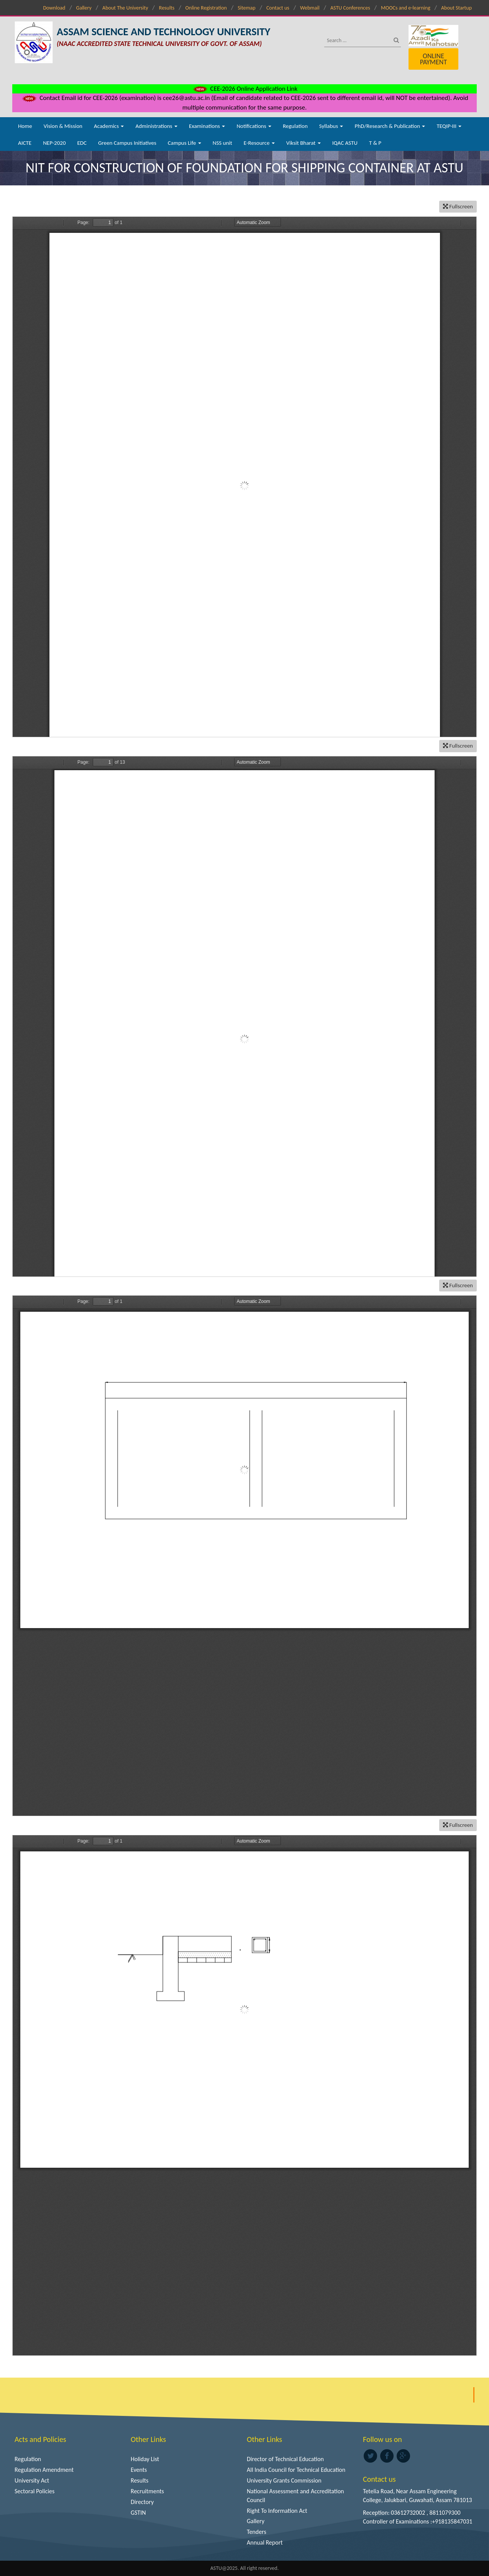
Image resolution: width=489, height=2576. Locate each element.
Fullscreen (458, 206)
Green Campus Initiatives (127, 142)
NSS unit (222, 142)
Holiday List (145, 2459)
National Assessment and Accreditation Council (295, 2496)
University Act (32, 2480)
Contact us (277, 8)
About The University (125, 8)
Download (54, 8)
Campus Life (184, 142)
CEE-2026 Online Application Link (244, 89)
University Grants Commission (284, 2480)
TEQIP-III (448, 126)
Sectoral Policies (34, 2491)
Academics (109, 126)
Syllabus (331, 126)
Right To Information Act (277, 2510)
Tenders (256, 2531)
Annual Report (265, 2542)
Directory (142, 2502)
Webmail (310, 8)
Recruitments (147, 2491)
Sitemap (246, 8)
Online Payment (433, 59)
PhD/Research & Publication (389, 126)
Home (25, 126)
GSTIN (138, 2512)
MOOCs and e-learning (405, 8)
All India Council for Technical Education (296, 2469)
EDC (82, 142)
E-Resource (259, 142)
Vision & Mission (63, 126)
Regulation (295, 126)
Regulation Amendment (44, 2469)
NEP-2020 (54, 142)
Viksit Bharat (303, 142)
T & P (375, 142)
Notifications (253, 126)
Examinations (207, 126)
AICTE (24, 142)
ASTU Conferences (350, 8)
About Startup (456, 8)
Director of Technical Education (285, 2459)
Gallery (84, 8)
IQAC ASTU (345, 142)
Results (167, 8)
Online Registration (206, 8)
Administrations (156, 126)
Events (139, 2469)
